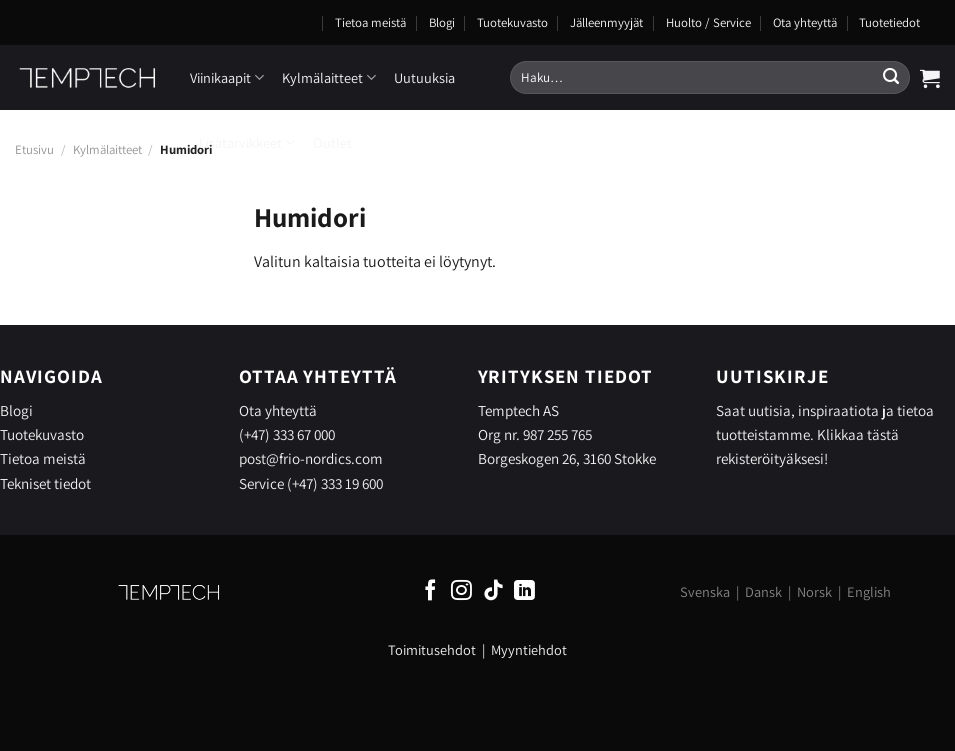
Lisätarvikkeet (247, 142)
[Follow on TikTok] (493, 591)
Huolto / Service (708, 22)
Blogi (442, 22)
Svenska (705, 591)
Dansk (763, 591)
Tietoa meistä (370, 22)
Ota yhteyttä (805, 22)
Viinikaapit (227, 77)
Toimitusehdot (432, 649)
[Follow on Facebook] (430, 591)
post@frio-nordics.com (311, 458)
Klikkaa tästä (858, 434)
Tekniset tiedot (45, 483)
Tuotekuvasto (512, 22)
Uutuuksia (424, 77)
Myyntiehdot (529, 649)
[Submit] (891, 78)
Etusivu (34, 149)
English (869, 591)
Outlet (332, 142)
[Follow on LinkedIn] (524, 591)
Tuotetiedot (889, 22)
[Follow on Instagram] (461, 591)
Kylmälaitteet (329, 77)
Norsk (814, 591)
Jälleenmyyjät (606, 22)
